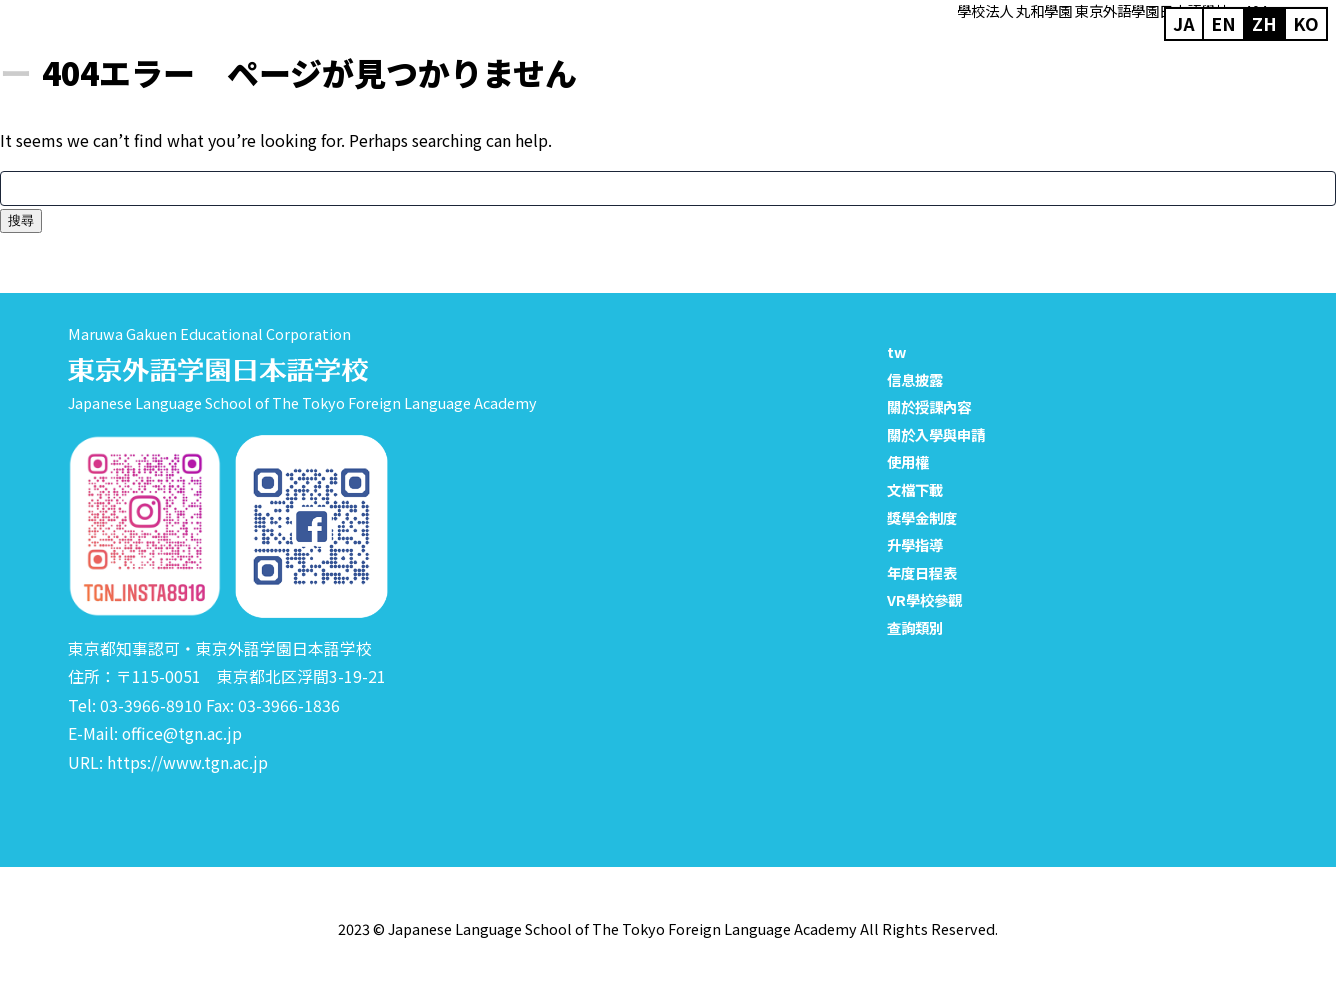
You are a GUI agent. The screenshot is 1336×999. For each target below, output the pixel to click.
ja (1184, 17)
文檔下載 (915, 489)
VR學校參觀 (924, 599)
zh (1264, 17)
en (1223, 17)
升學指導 (915, 544)
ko (1306, 17)
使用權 (908, 461)
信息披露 (915, 379)
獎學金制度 (922, 517)
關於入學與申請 (936, 434)
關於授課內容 (929, 406)
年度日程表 (922, 572)
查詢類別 (915, 627)
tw (896, 351)
